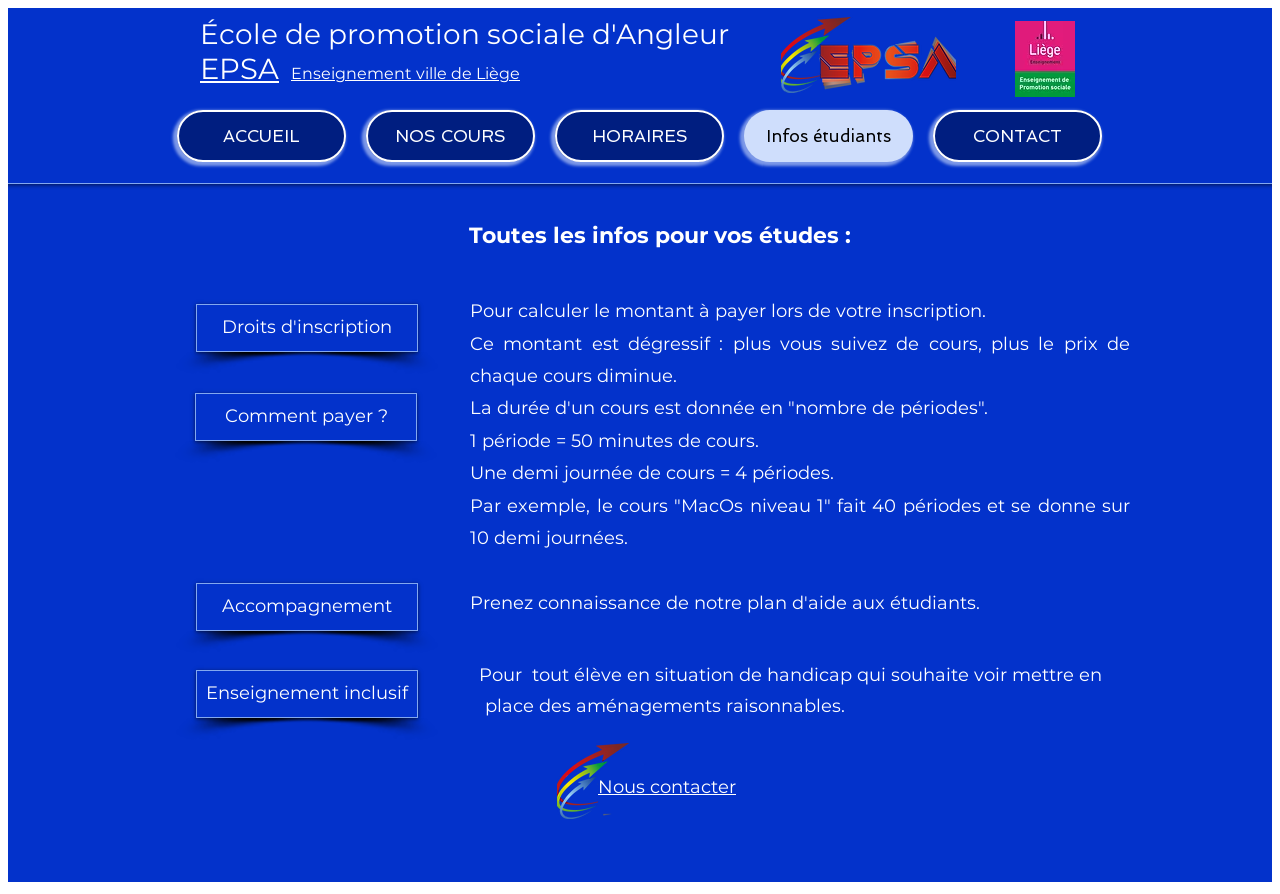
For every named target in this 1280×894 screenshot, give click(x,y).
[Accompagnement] (307, 607)
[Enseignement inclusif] (307, 694)
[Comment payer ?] (306, 417)
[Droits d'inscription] (307, 328)
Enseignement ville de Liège (405, 73)
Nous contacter (667, 787)
